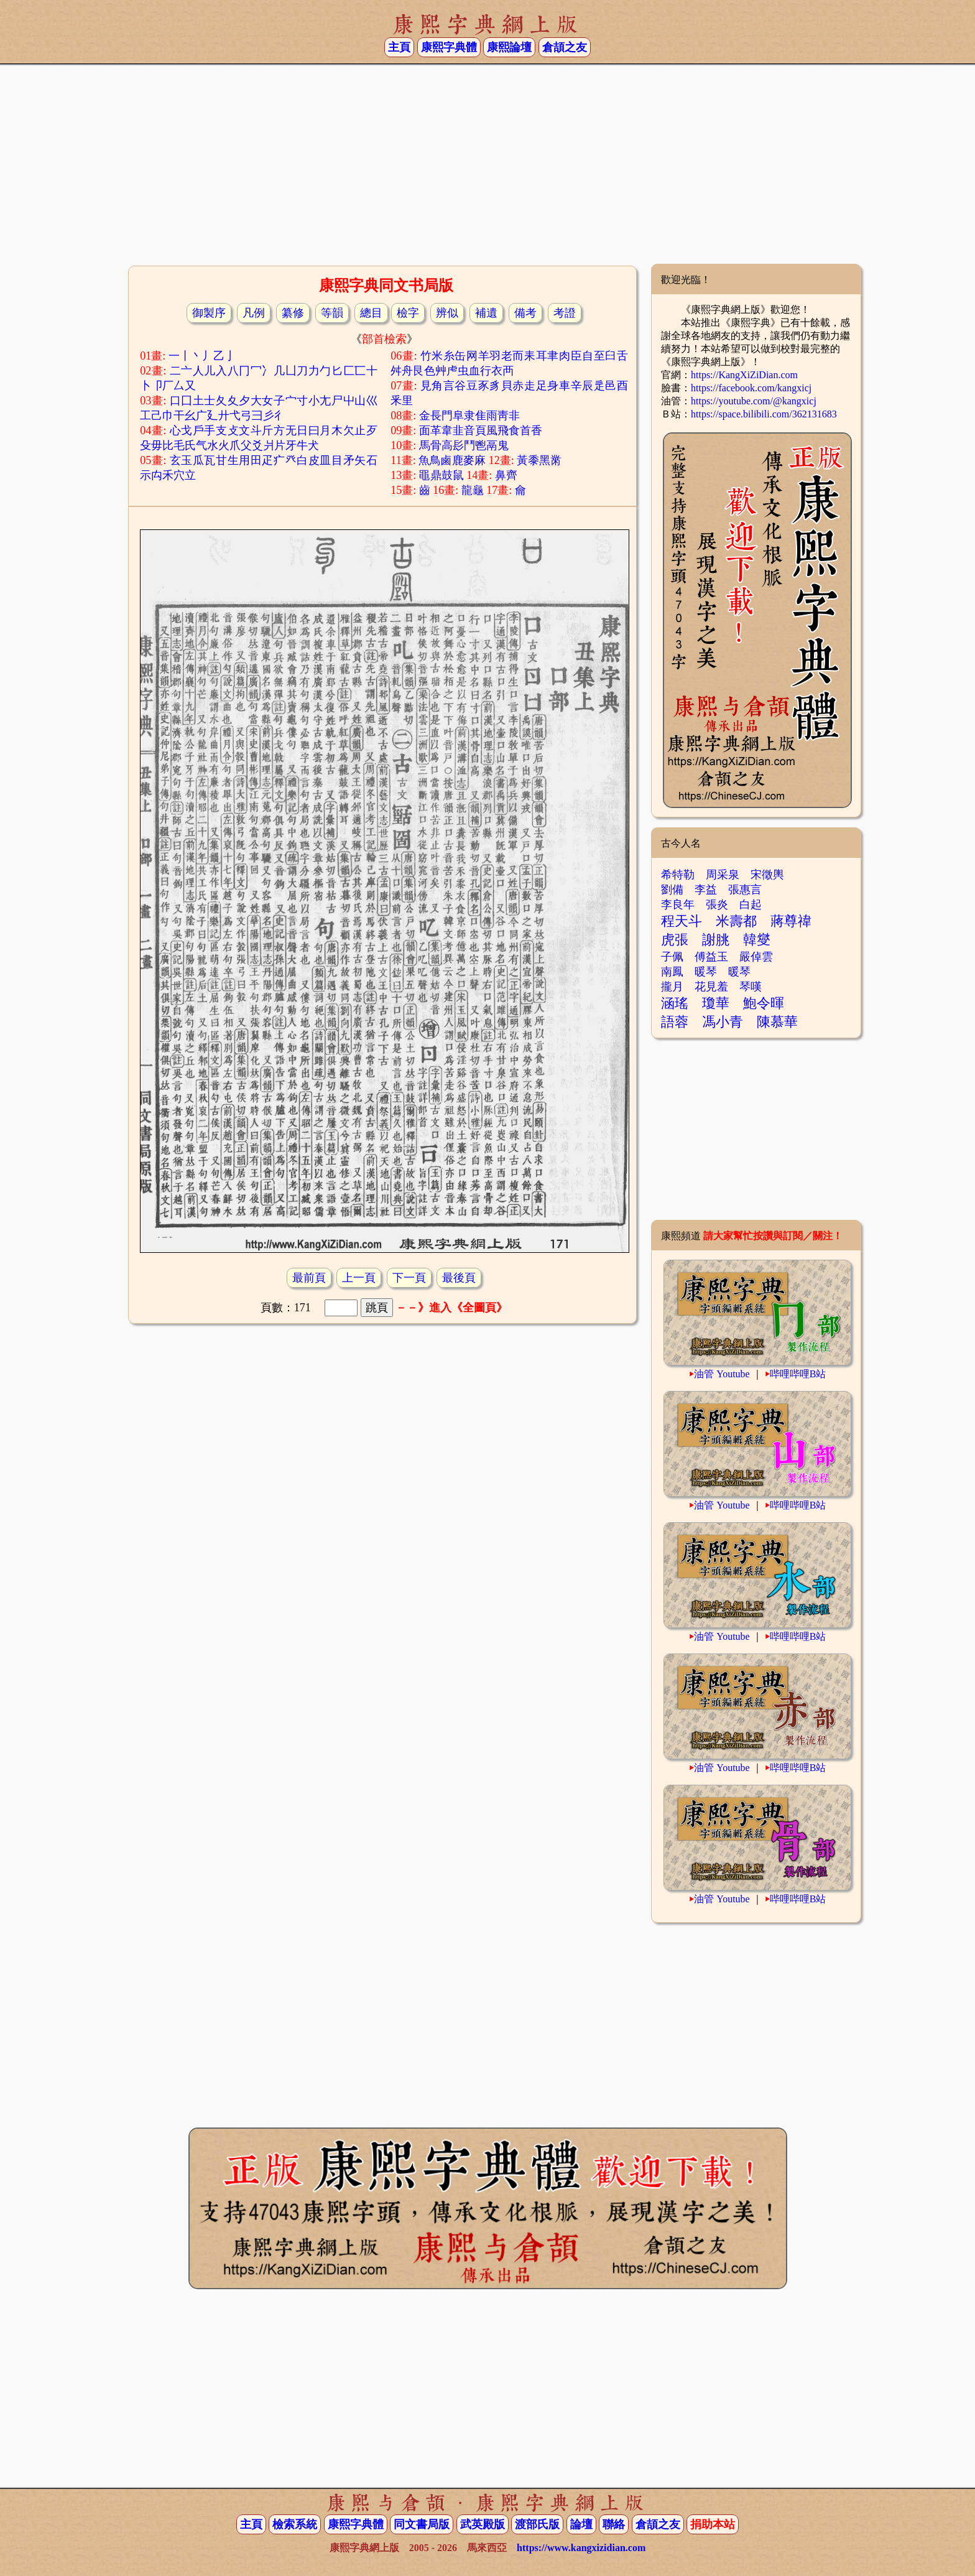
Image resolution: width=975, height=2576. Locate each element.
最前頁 (309, 1278)
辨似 (447, 313)
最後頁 (459, 1278)
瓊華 (715, 1003)
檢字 (408, 313)
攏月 (672, 986)
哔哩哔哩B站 (798, 1374)
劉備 (672, 889)
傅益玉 (711, 957)
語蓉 (674, 1022)
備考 (525, 313)
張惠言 (745, 889)
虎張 (674, 939)
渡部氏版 (537, 2524)
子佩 (672, 957)
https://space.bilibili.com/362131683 (764, 414)
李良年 (678, 904)
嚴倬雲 (756, 957)
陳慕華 (777, 1022)
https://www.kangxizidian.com (581, 2547)
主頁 (399, 47)
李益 (706, 889)
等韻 (332, 313)
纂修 (293, 313)
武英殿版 (482, 2524)
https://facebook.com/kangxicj (751, 388)
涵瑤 (674, 1003)
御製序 (209, 313)
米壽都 (736, 921)
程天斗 (681, 921)
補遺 (486, 313)
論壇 (581, 2524)
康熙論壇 (509, 47)
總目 (371, 313)
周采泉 (722, 874)
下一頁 (409, 1278)
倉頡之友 (564, 47)
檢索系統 (294, 2524)
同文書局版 (422, 2524)
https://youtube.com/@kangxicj (753, 401)
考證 (564, 313)
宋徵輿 (767, 874)
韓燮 (756, 939)
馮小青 (722, 1022)
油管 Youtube (722, 1374)
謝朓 (715, 939)
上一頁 (359, 1278)
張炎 (717, 904)
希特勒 (678, 874)
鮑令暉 (763, 1003)
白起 (750, 904)
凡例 (254, 313)
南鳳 (672, 971)
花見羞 (711, 986)
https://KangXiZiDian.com (744, 375)
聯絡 (614, 2524)
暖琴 (706, 971)
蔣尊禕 (790, 921)
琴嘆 (750, 986)
